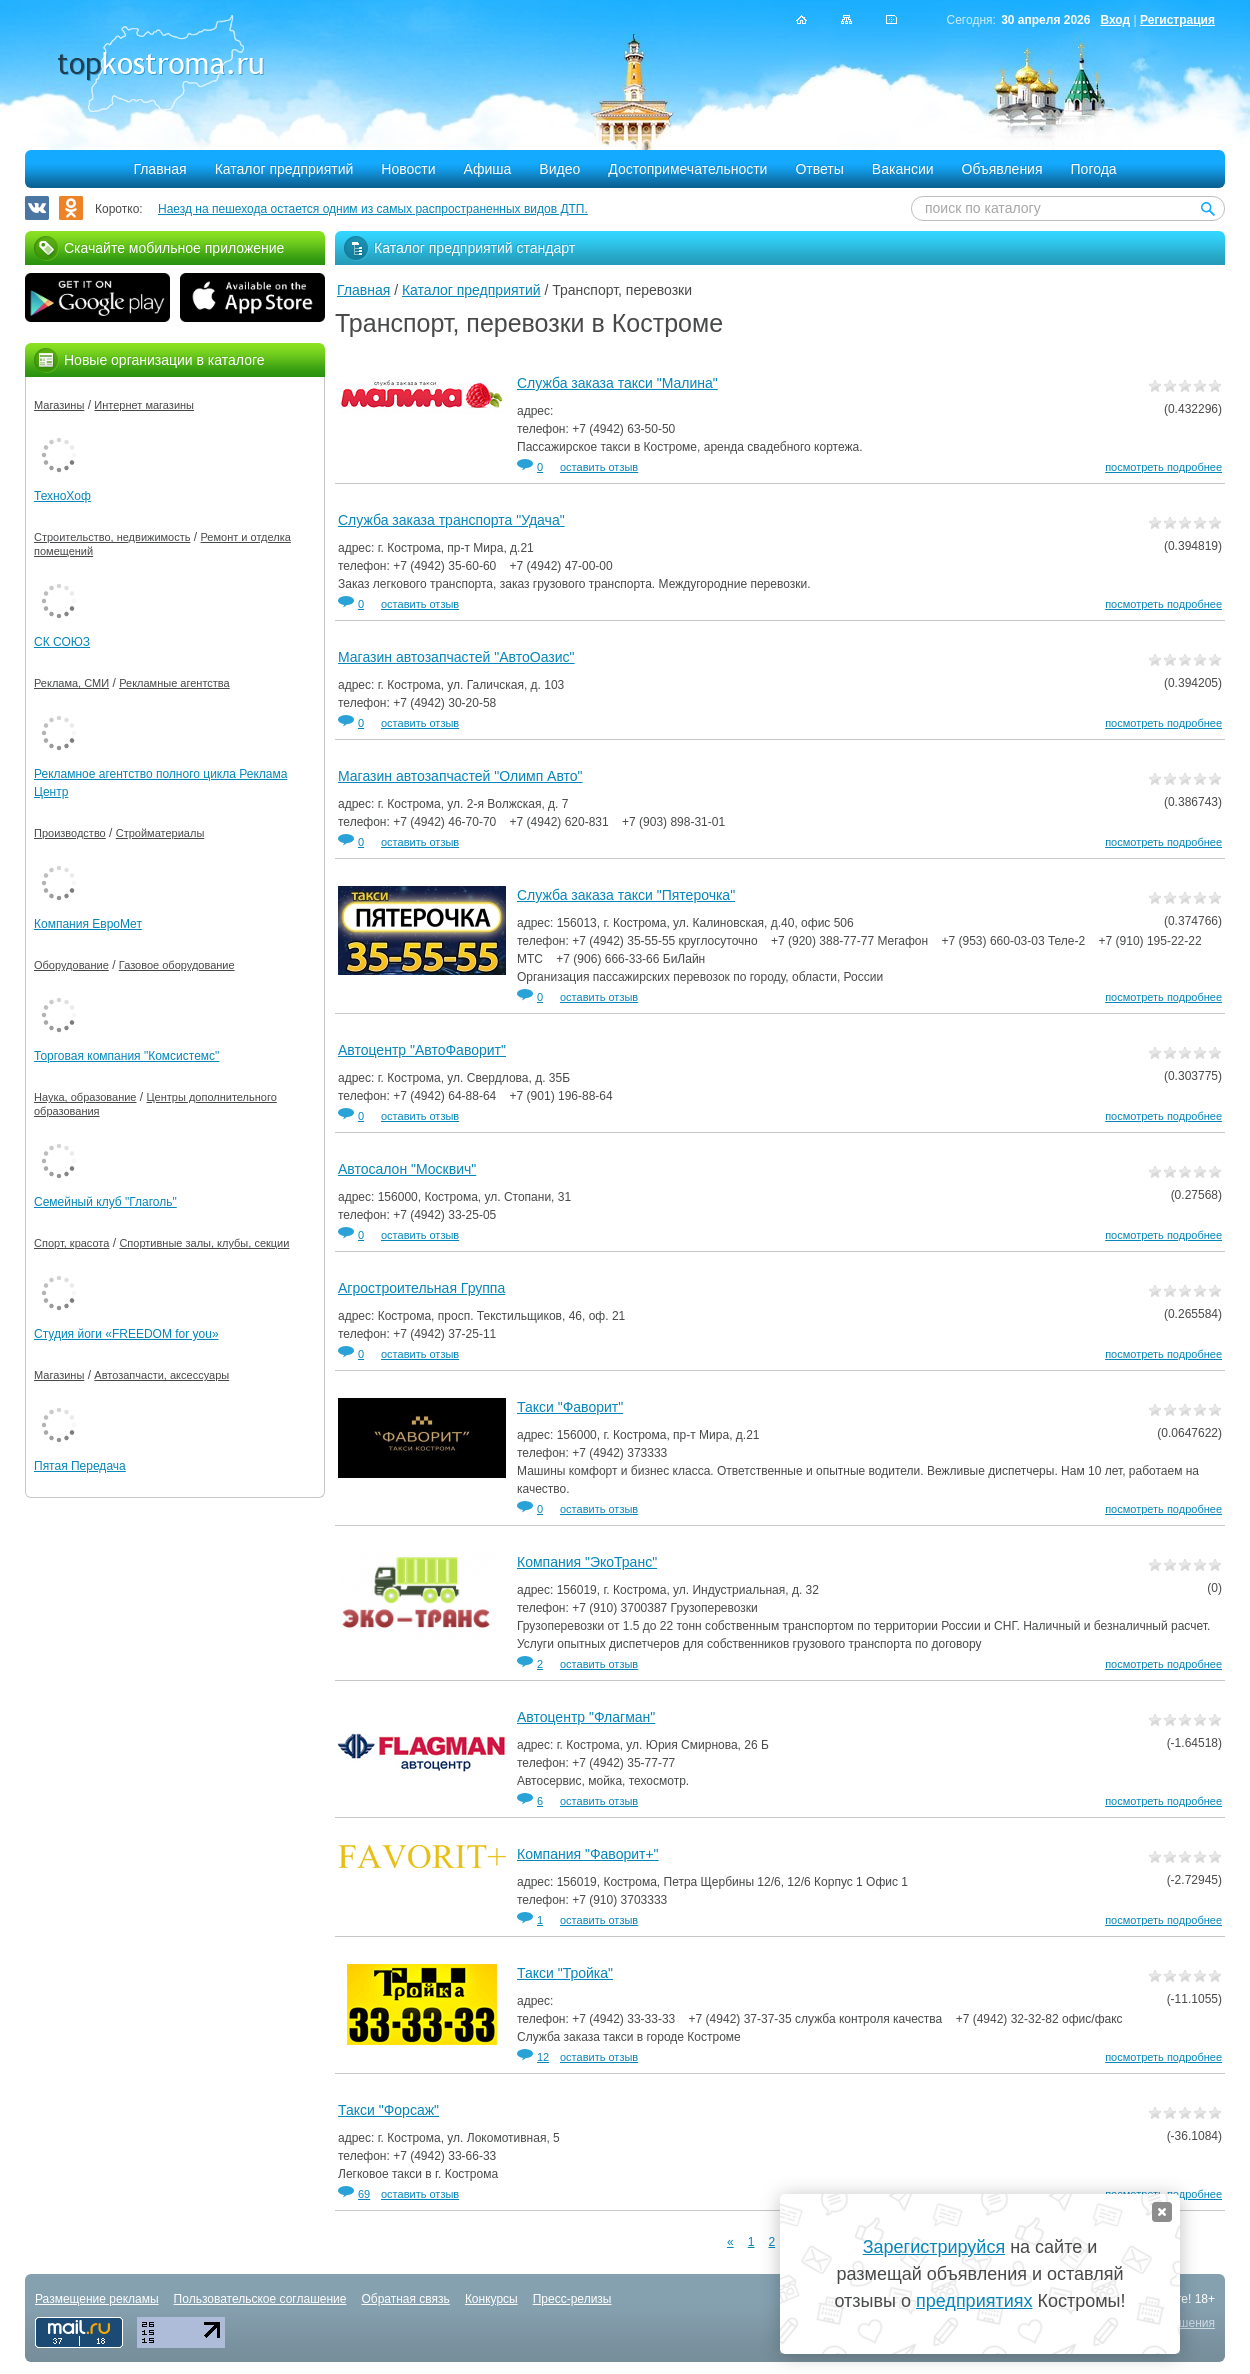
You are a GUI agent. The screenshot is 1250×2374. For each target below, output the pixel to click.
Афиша (488, 169)
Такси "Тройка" (565, 1973)
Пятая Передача (80, 1466)
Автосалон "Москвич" (407, 1169)
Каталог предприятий (284, 169)
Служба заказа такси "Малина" (617, 383)
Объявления (1002, 169)
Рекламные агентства (174, 683)
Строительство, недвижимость (112, 537)
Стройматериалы (160, 833)
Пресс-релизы (572, 2299)
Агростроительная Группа (421, 1288)
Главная (159, 169)
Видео (559, 169)
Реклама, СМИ (71, 683)
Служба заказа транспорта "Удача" (451, 520)
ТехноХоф (62, 496)
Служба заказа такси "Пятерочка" (626, 895)
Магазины (59, 405)
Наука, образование (85, 1097)
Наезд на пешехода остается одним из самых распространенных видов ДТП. (373, 209)
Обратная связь (405, 2299)
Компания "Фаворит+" (588, 1854)
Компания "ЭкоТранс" (587, 1562)
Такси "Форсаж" (388, 2110)
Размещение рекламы (97, 2299)
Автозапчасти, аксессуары (161, 1375)
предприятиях (974, 2301)
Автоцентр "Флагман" (586, 1717)
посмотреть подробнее (1163, 467)
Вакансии (903, 169)
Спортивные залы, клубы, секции (204, 1243)
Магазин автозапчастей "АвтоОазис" (456, 657)
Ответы (819, 169)
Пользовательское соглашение (260, 2299)
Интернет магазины (144, 405)
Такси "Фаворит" (570, 1407)
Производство (70, 833)
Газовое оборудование (177, 965)
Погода (1094, 169)
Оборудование (71, 965)
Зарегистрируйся (934, 2247)
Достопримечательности (687, 169)
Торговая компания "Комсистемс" (126, 1056)
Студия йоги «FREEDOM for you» (126, 1334)
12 (543, 2057)
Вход (1115, 20)
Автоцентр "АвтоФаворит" (422, 1050)
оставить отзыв (599, 467)
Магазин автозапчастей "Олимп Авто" (460, 776)
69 (364, 2194)
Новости (408, 169)
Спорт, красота (71, 1243)
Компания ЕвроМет (88, 924)
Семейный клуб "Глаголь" (105, 1202)
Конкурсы (491, 2299)
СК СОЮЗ (62, 642)
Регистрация (1177, 20)
